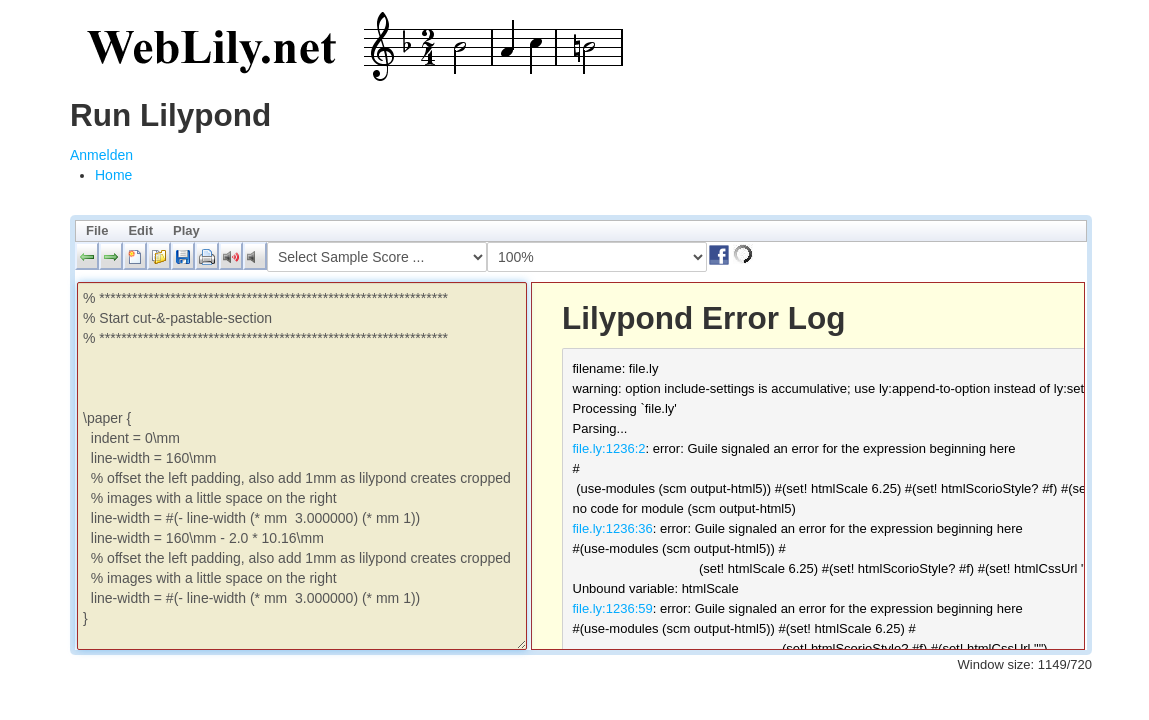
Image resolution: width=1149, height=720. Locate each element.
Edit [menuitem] (140, 230)
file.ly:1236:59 (613, 608)
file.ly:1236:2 (609, 448)
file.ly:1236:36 (613, 528)
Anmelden (101, 155)
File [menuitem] (97, 230)
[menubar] (581, 231)
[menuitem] (113, 175)
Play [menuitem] (186, 230)
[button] (87, 256)
